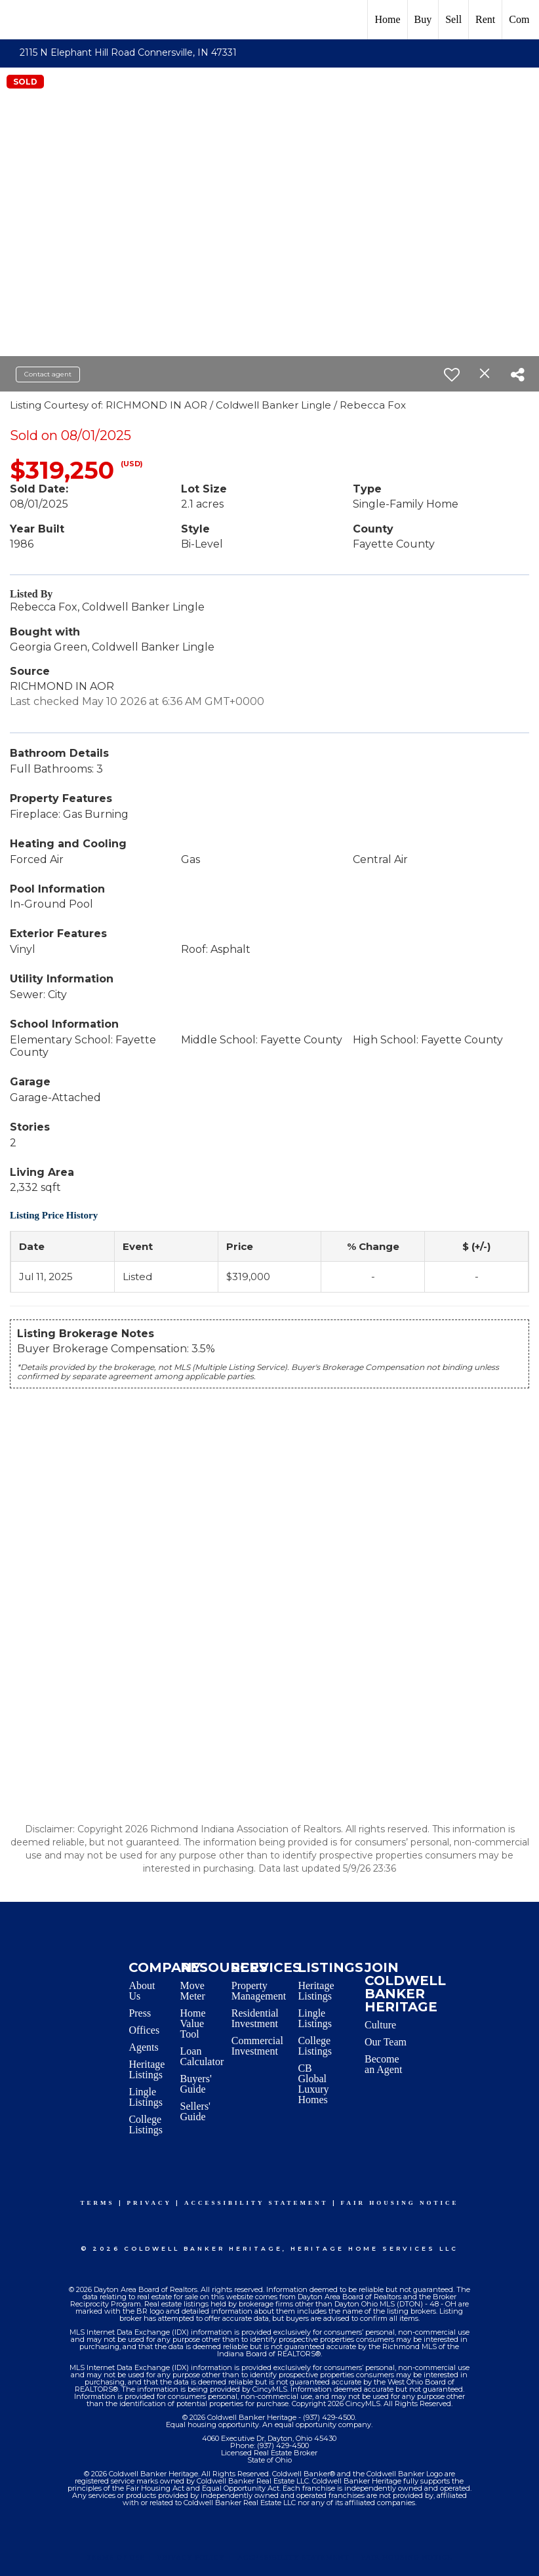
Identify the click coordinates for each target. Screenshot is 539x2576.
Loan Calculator (202, 2056)
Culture (380, 2024)
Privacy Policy (191, 2557)
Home (387, 19)
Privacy (149, 2203)
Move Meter (192, 1991)
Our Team (386, 2041)
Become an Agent (383, 2064)
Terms (98, 2203)
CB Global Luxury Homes (313, 2084)
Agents (143, 2047)
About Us (142, 1991)
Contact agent (47, 374)
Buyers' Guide (196, 2084)
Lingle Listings (146, 2097)
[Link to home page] (17, 19)
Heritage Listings (147, 2069)
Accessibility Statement (256, 2203)
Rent (485, 19)
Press (140, 2013)
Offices (144, 2030)
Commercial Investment (257, 2046)
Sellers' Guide (195, 2111)
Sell (453, 19)
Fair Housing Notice (400, 2203)
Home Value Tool (193, 2023)
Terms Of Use (116, 2557)
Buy (423, 19)
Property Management (259, 1991)
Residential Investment (255, 2018)
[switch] (451, 374)
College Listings (146, 2124)
